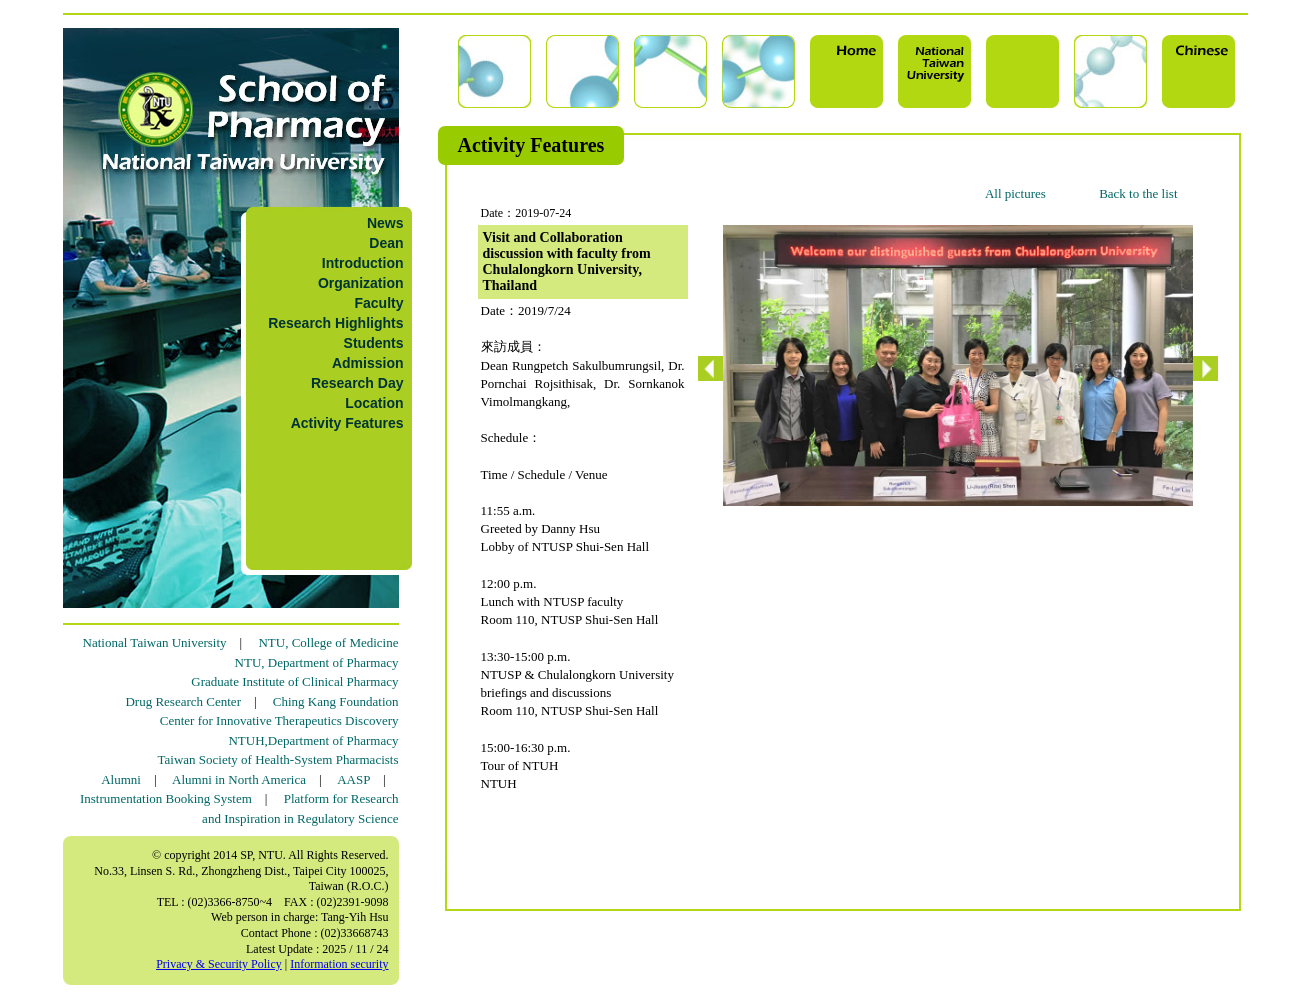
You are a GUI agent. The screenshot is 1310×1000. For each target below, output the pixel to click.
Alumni (121, 779)
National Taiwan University (155, 642)
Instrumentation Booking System (166, 798)
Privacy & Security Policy (219, 964)
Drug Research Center (183, 701)
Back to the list (1138, 193)
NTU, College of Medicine (328, 642)
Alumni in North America (239, 779)
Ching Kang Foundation (336, 701)
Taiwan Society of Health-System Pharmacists (278, 759)
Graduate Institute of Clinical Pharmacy (294, 681)
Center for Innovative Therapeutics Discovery (279, 720)
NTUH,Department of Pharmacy (313, 740)
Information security (339, 964)
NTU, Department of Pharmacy (317, 662)
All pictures (1015, 193)
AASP (353, 779)
